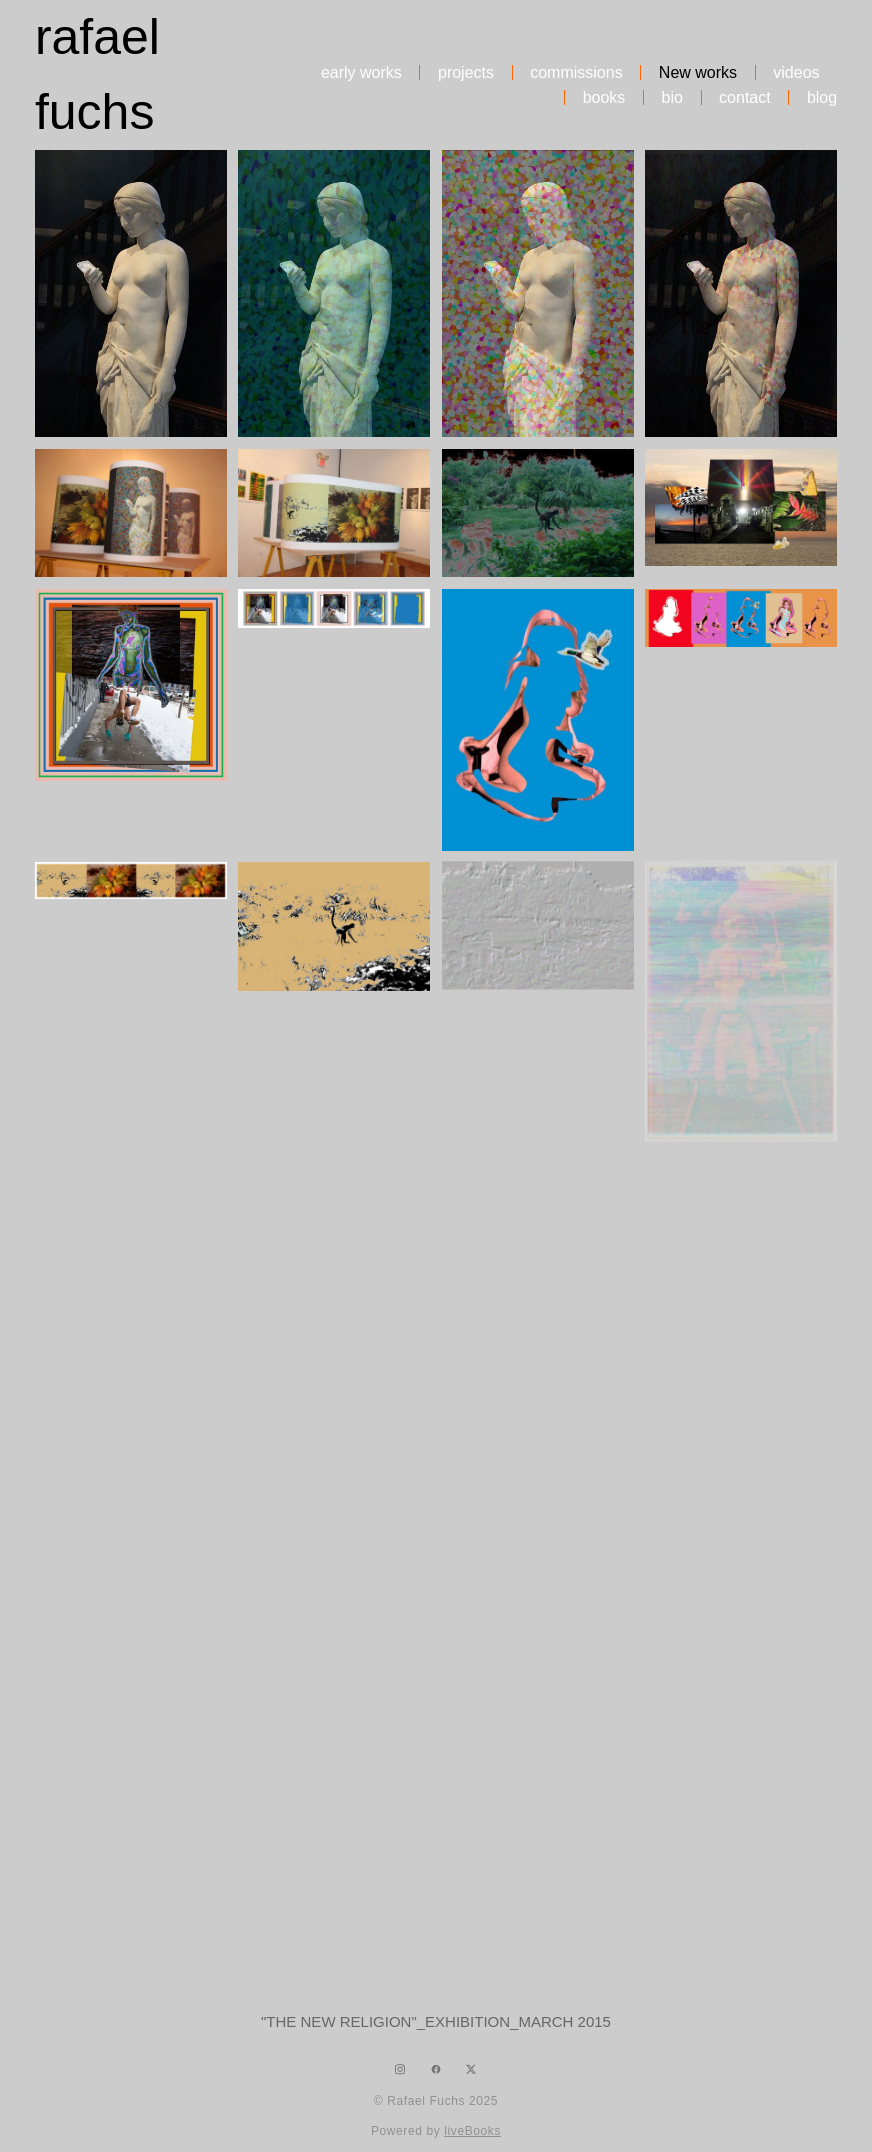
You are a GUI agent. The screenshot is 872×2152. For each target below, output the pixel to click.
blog (822, 98)
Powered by (436, 2131)
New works (698, 73)
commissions (576, 73)
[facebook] (435, 2069)
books (604, 98)
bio (672, 98)
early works (361, 73)
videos (796, 73)
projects (466, 73)
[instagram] (400, 2069)
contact (745, 98)
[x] (471, 2069)
